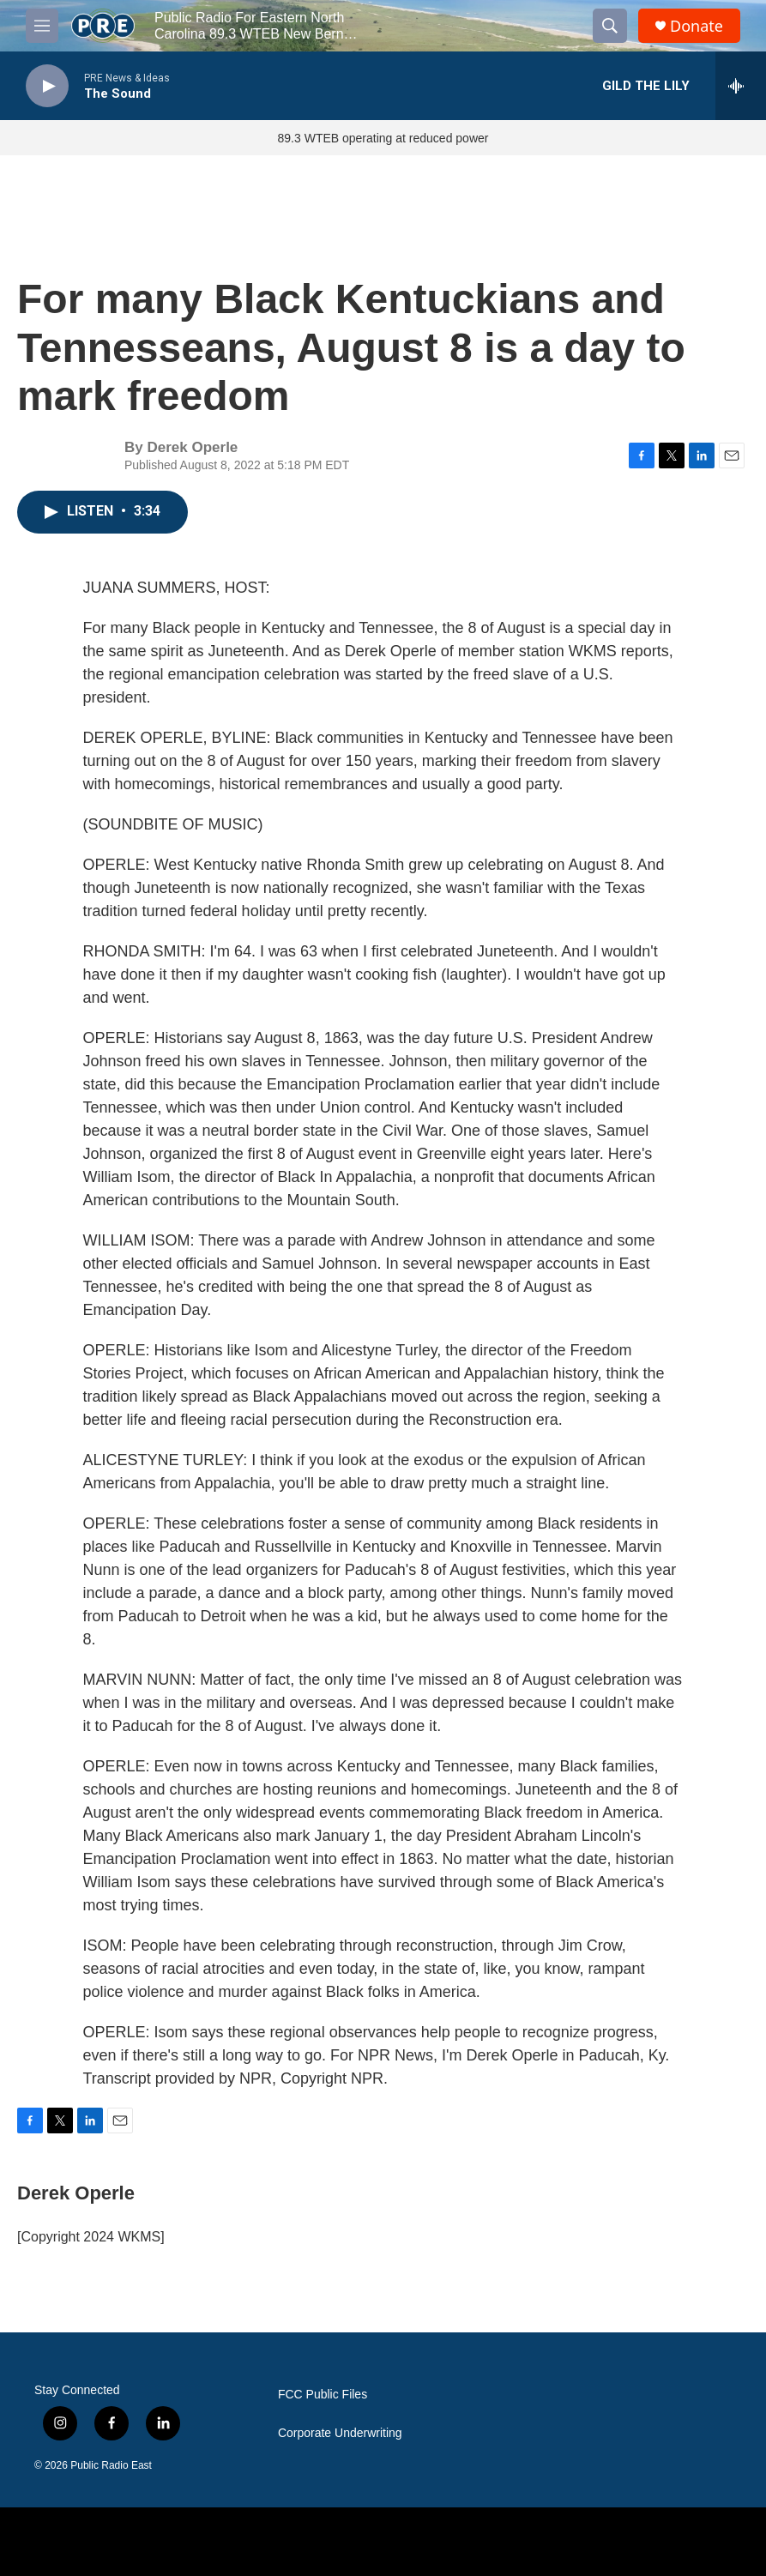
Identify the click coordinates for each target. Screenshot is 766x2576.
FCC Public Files (322, 2394)
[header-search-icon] (610, 26)
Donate (696, 26)
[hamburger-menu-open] (42, 26)
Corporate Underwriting (340, 2433)
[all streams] (740, 85)
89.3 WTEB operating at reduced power (383, 138)
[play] (47, 86)
